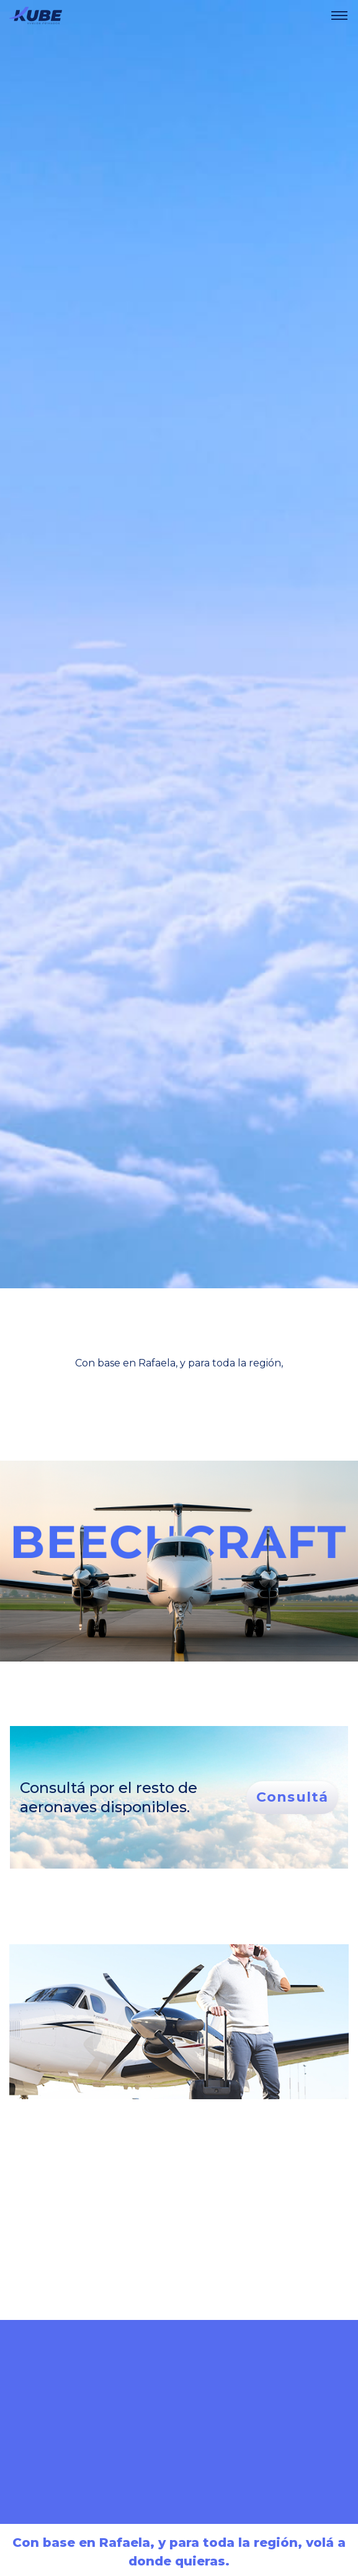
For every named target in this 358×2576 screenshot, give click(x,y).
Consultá (292, 1797)
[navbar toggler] (339, 15)
